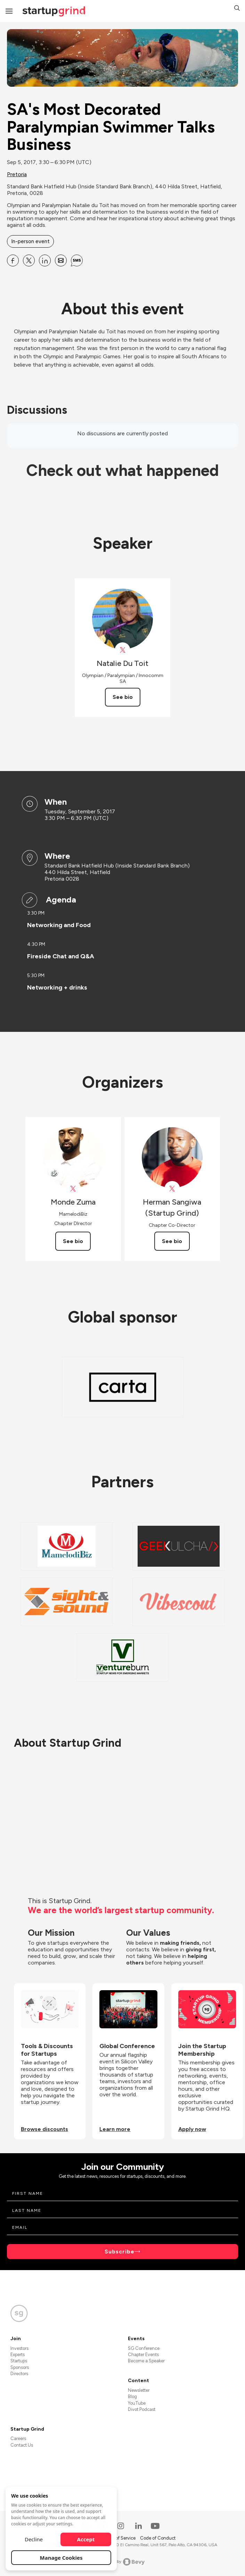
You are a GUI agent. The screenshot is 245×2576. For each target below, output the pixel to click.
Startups (18, 2360)
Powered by (122, 2562)
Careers (18, 2438)
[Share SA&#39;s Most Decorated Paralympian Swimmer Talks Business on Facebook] (12, 260)
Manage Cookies (61, 2557)
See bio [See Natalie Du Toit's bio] (123, 697)
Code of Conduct (157, 2538)
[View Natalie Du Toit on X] (122, 650)
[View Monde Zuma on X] (73, 1189)
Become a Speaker (146, 2360)
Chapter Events (143, 2354)
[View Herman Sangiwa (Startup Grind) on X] (172, 1189)
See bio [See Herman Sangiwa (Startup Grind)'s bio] (172, 1241)
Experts (17, 2354)
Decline (34, 2539)
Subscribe (119, 2251)
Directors (19, 2373)
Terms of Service (119, 2538)
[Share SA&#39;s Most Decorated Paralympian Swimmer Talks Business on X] (28, 260)
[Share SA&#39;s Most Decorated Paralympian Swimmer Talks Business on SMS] (77, 260)
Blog (132, 2396)
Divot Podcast (141, 2409)
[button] (237, 8)
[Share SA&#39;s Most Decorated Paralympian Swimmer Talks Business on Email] (60, 260)
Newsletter (138, 2390)
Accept (86, 2539)
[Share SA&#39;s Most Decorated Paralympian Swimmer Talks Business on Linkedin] (44, 260)
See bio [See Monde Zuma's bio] (73, 1241)
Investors (19, 2348)
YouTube (137, 2403)
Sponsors (19, 2367)
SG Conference (144, 2348)
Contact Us (21, 2445)
